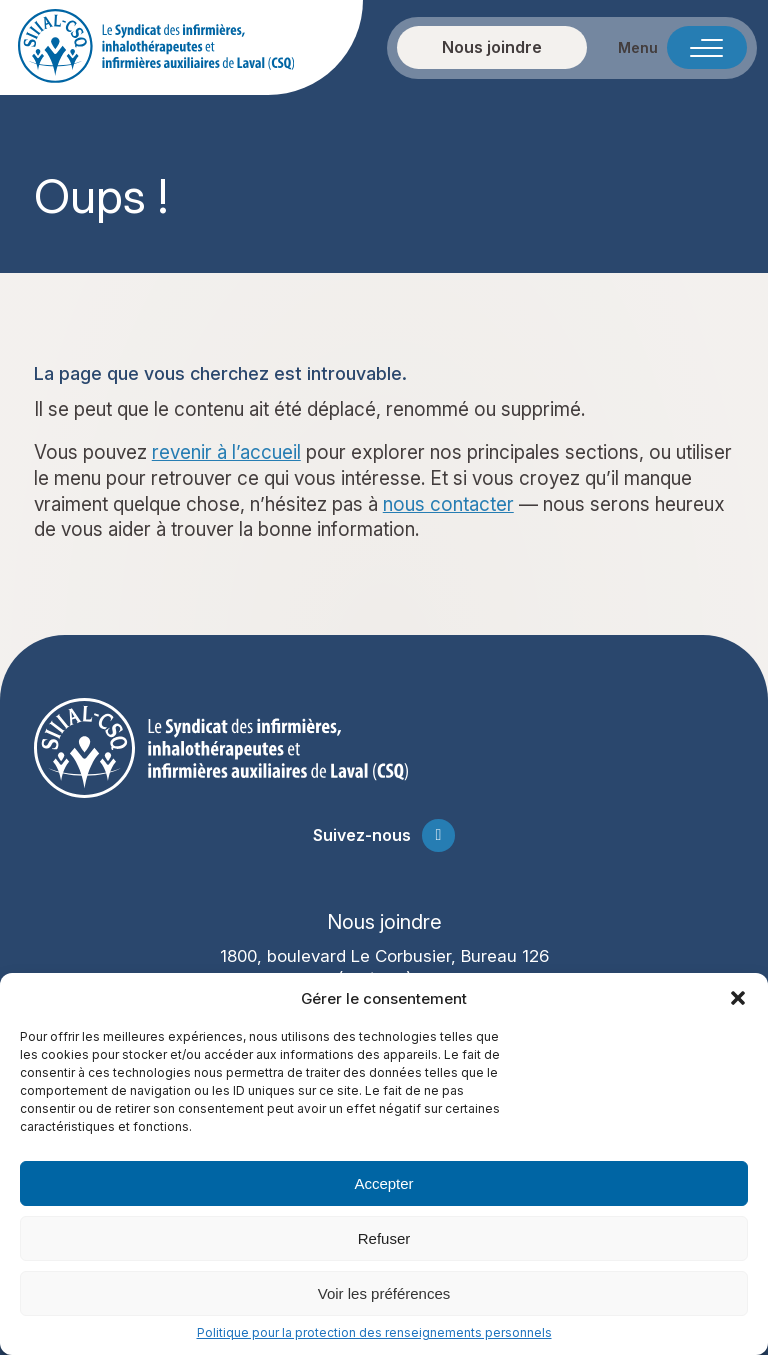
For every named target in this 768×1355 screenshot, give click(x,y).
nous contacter (448, 504)
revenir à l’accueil (226, 452)
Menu (638, 47)
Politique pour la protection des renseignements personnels (374, 1332)
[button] (738, 998)
